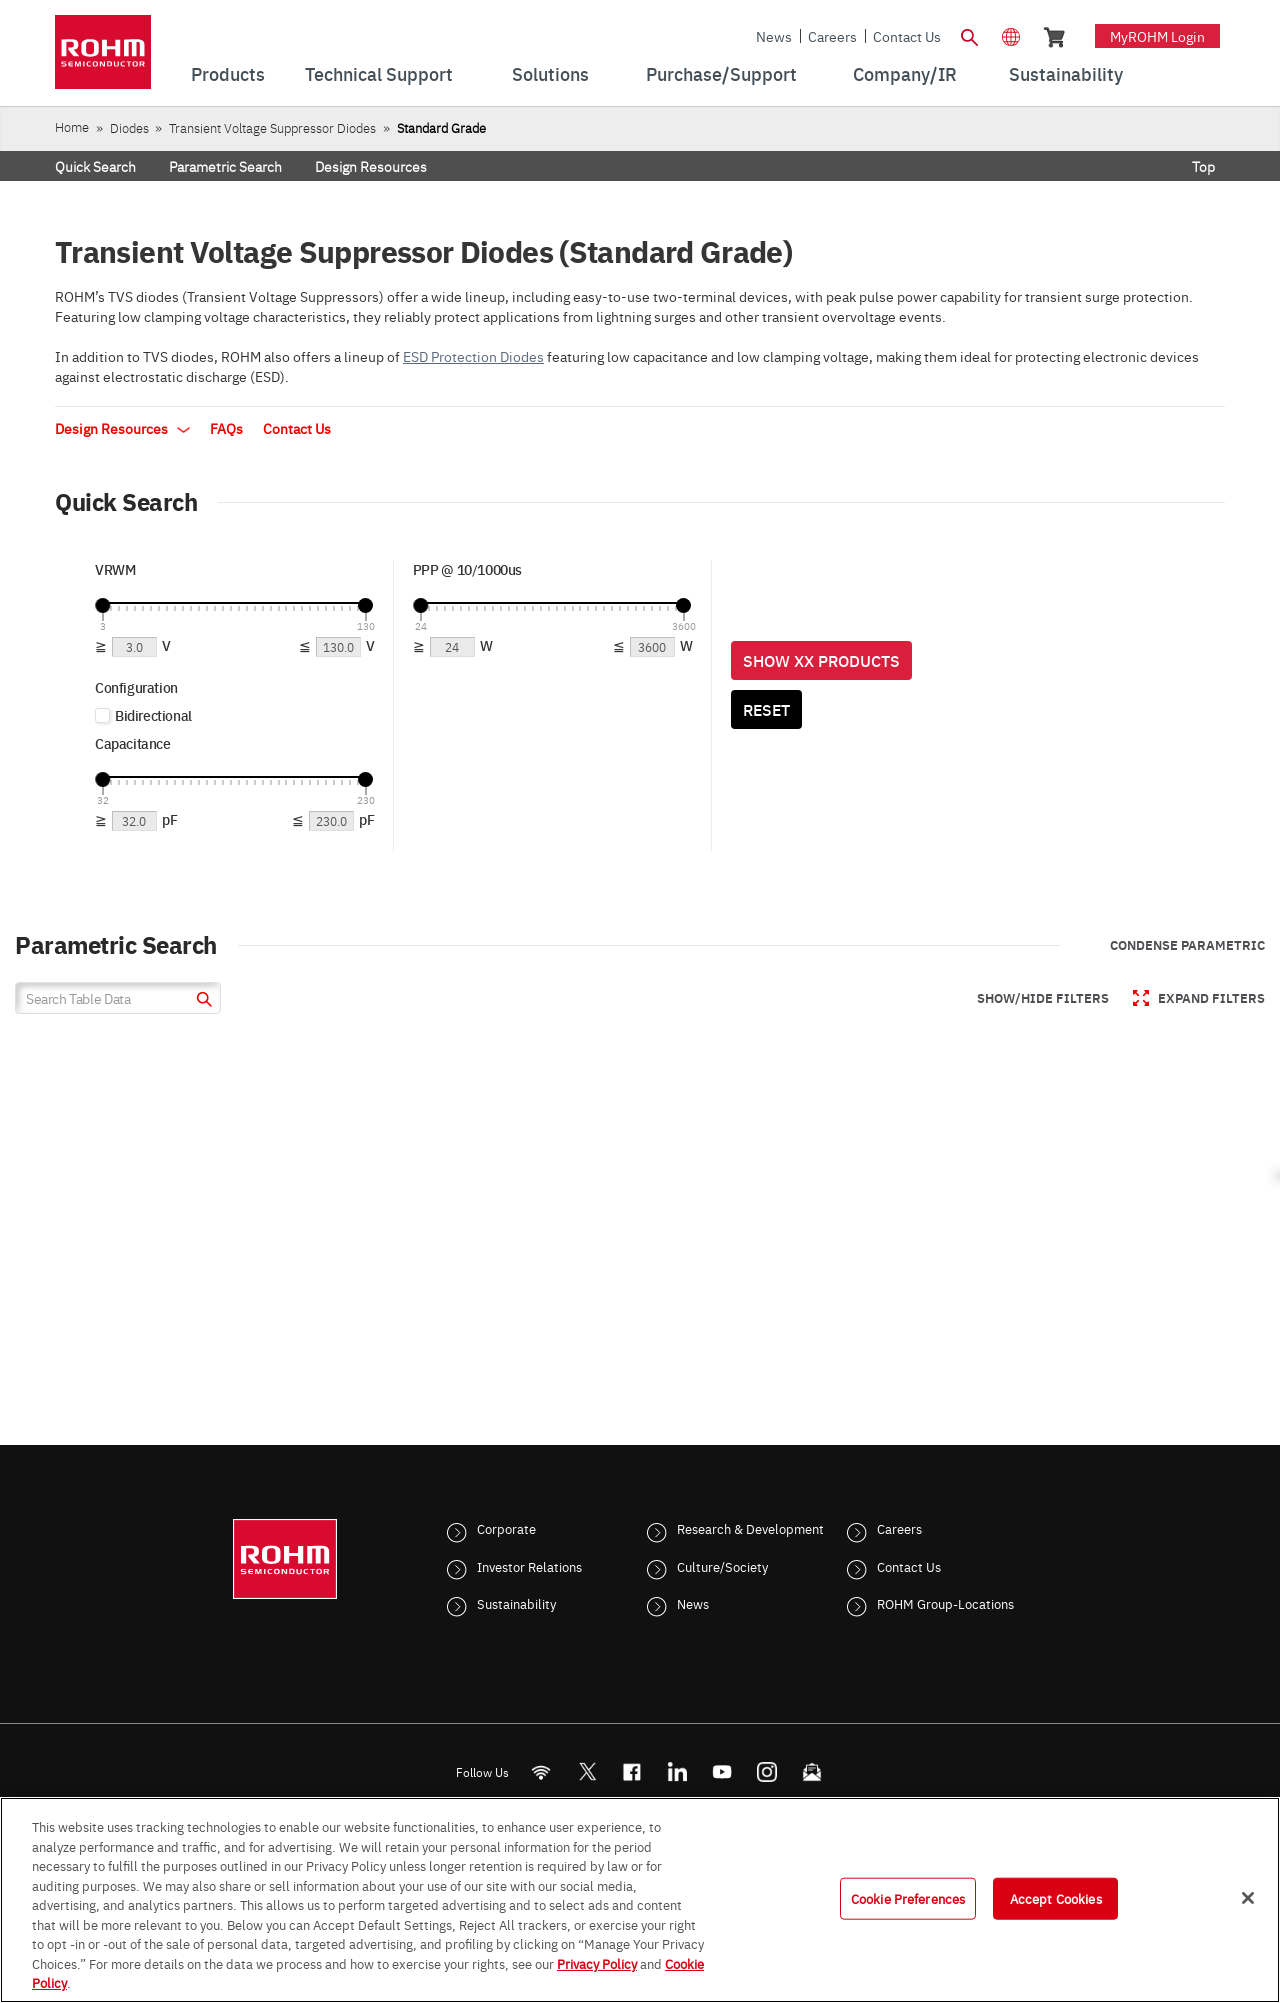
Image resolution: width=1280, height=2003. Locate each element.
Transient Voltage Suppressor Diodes (272, 127)
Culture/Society (722, 1566)
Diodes (129, 127)
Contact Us (907, 36)
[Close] (1248, 1898)
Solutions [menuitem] (550, 73)
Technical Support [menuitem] (379, 73)
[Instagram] (767, 1771)
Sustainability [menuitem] (1066, 73)
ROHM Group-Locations (945, 1603)
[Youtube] (722, 1771)
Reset (766, 709)
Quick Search (95, 166)
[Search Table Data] (118, 998)
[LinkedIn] (677, 1771)
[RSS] (541, 1771)
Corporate (506, 1528)
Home (72, 126)
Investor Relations (529, 1566)
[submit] (201, 1001)
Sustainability (516, 1603)
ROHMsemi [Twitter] (587, 1771)
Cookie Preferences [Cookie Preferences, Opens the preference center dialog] (908, 1898)
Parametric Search (225, 166)
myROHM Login (1157, 36)
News (774, 36)
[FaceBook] (632, 1771)
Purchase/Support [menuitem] (721, 73)
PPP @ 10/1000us (467, 569)
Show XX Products (821, 660)
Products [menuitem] (228, 73)
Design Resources (371, 166)
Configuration (136, 687)
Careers (832, 36)
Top (1203, 166)
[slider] (102, 605)
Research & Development (750, 1528)
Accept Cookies (1056, 1898)
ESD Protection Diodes (473, 356)
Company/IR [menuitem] (905, 73)
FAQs (226, 428)
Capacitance (133, 743)
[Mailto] (812, 1771)
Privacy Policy (597, 1963)
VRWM (115, 569)
